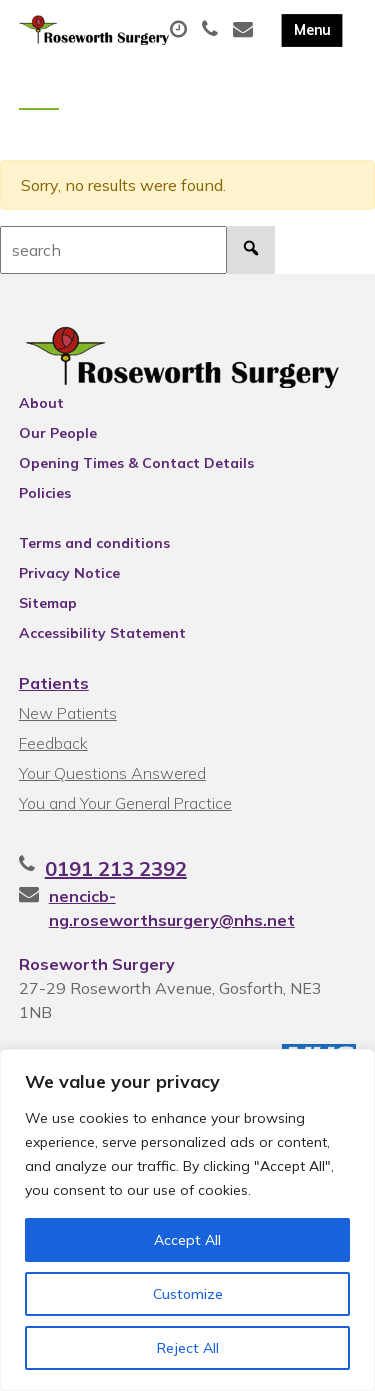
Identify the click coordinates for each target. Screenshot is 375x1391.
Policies (45, 493)
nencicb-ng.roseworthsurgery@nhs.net (172, 908)
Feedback (53, 743)
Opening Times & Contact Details (136, 463)
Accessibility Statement (102, 633)
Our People (58, 433)
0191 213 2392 (116, 868)
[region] (187, 1220)
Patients (54, 683)
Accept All (187, 1240)
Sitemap (48, 603)
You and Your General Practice (125, 803)
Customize (188, 1294)
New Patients (68, 713)
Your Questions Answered (112, 773)
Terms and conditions (94, 543)
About (41, 403)
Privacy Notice (69, 573)
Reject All (188, 1348)
